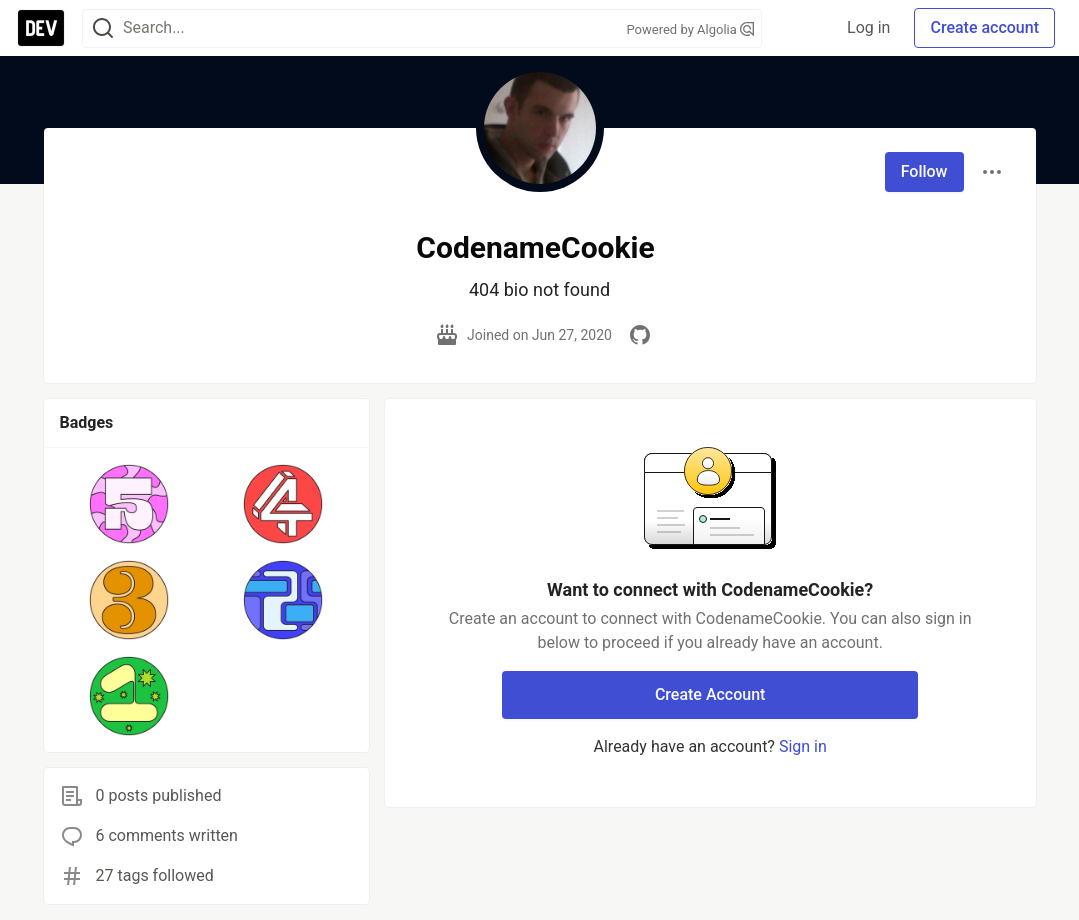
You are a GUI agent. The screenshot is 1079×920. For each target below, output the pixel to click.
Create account (984, 27)
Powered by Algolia (690, 29)
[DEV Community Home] (41, 28)
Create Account (710, 694)
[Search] (103, 28)
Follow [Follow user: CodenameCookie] (924, 171)
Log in (868, 27)
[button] (129, 504)
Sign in (803, 746)
